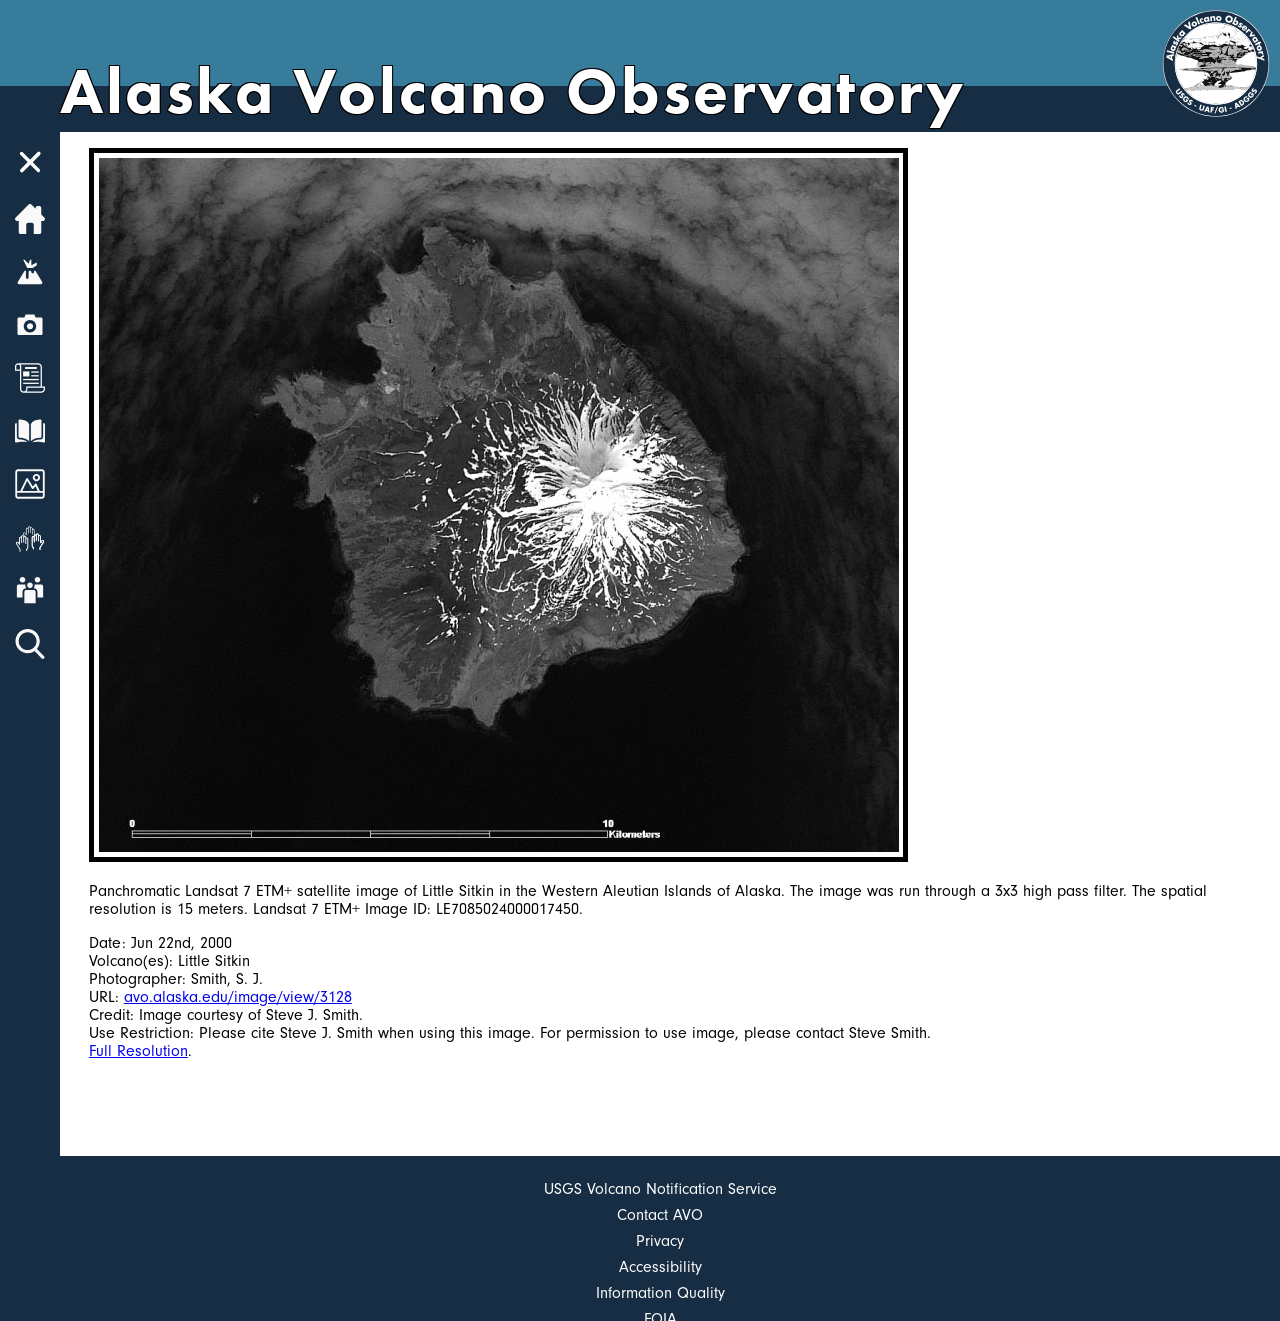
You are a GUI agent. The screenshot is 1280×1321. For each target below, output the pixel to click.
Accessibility (660, 1267)
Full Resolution (138, 1051)
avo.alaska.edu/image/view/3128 (238, 997)
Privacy (660, 1241)
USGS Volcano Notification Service (660, 1189)
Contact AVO (660, 1215)
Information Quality (660, 1293)
